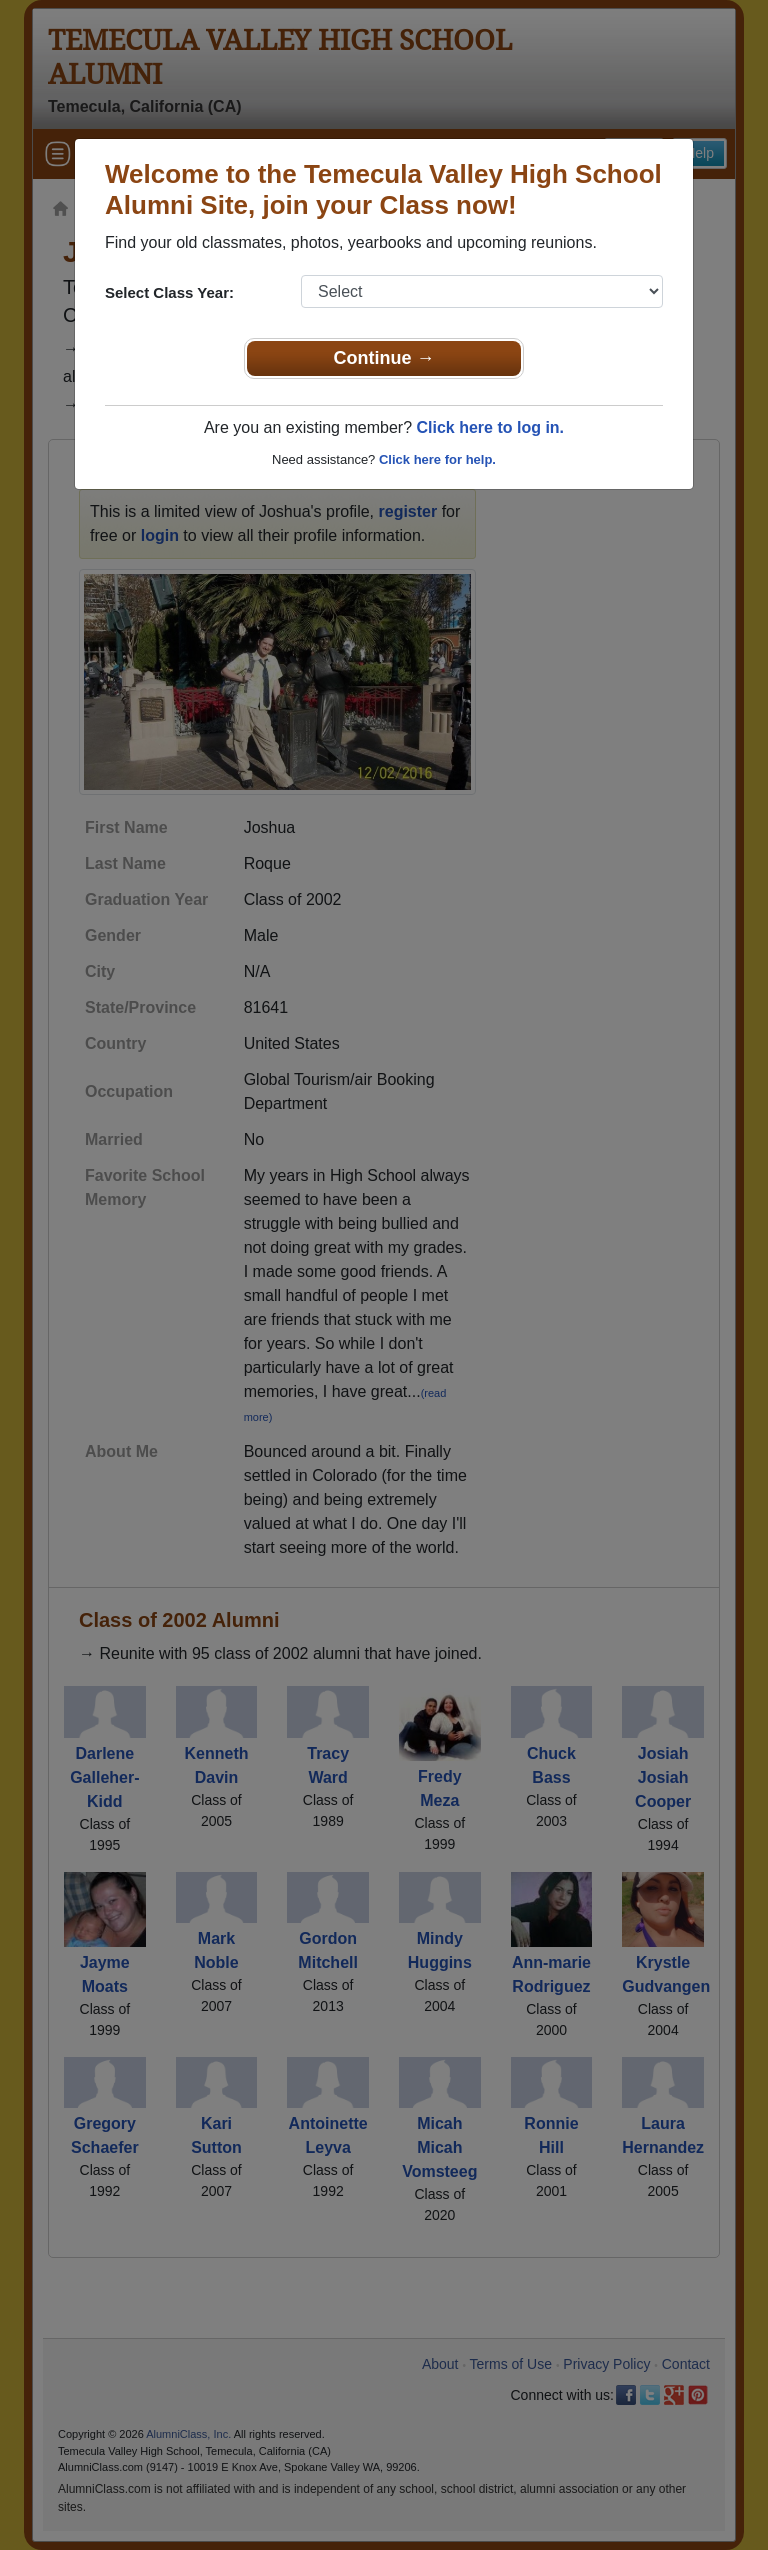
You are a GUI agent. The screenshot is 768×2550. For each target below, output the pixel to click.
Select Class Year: (169, 292)
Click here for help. (437, 459)
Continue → (384, 358)
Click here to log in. (490, 427)
